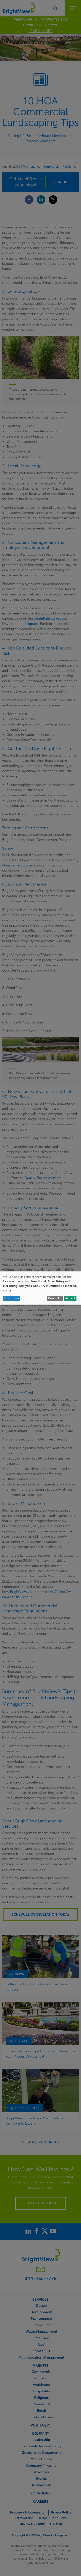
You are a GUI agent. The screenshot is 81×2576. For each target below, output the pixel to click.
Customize (11, 1298)
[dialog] (40, 1288)
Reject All (54, 1298)
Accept (70, 1298)
